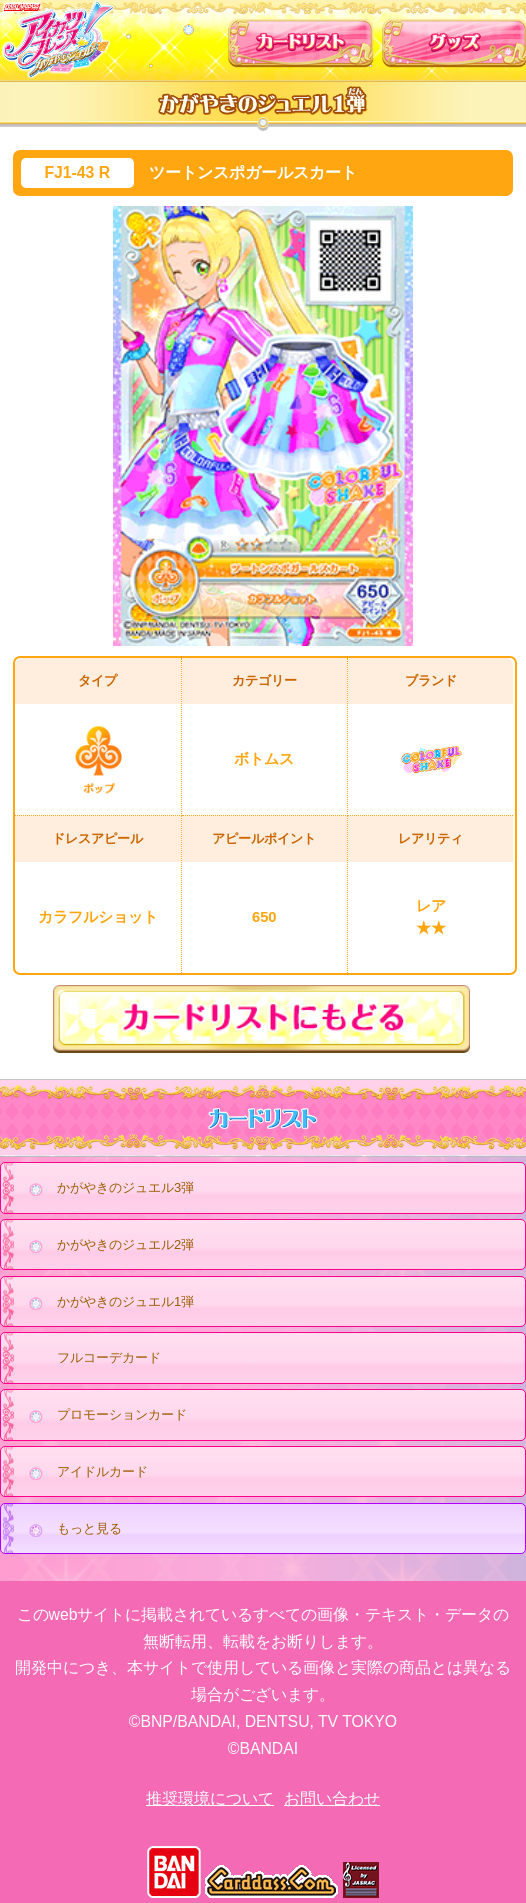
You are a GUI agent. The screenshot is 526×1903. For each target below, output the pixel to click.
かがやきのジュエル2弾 (106, 1246)
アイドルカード (83, 1473)
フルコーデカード (109, 1357)
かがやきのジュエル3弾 (106, 1189)
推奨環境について (210, 1798)
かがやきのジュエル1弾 (106, 1303)
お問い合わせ (332, 1798)
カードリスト (301, 38)
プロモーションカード (102, 1416)
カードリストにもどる (263, 1019)
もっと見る (70, 1530)
